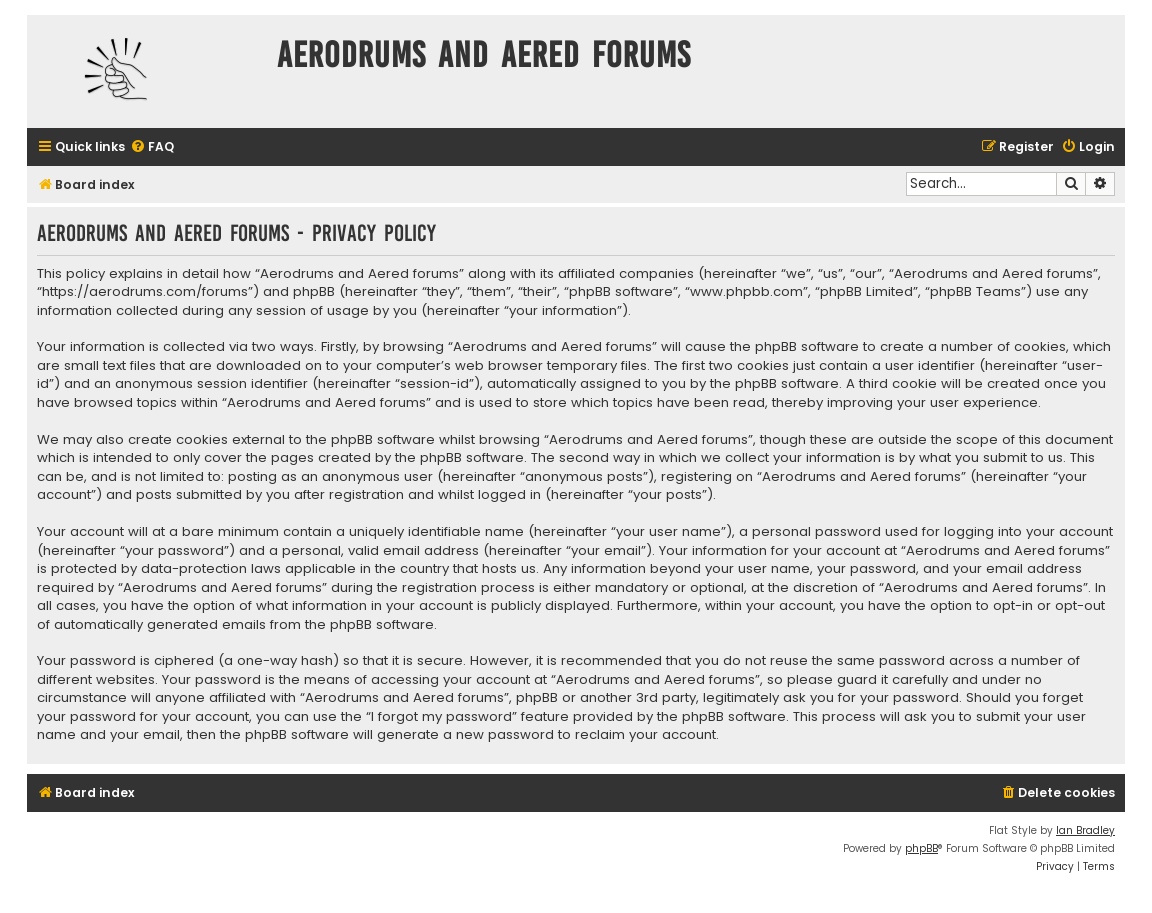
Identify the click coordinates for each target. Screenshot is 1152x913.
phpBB (921, 848)
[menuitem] (152, 147)
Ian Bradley (1085, 830)
